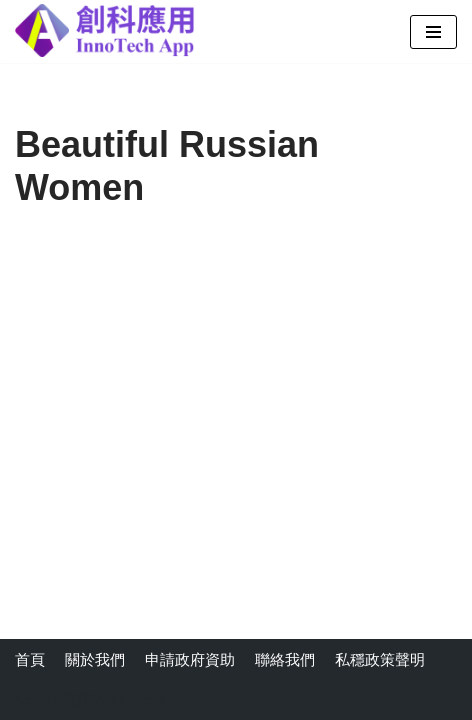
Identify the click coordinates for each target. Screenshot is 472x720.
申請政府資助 (190, 659)
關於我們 (95, 659)
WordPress (129, 699)
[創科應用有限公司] (105, 30)
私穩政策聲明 (380, 659)
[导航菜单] (433, 32)
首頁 (30, 659)
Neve (32, 699)
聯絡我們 (285, 659)
